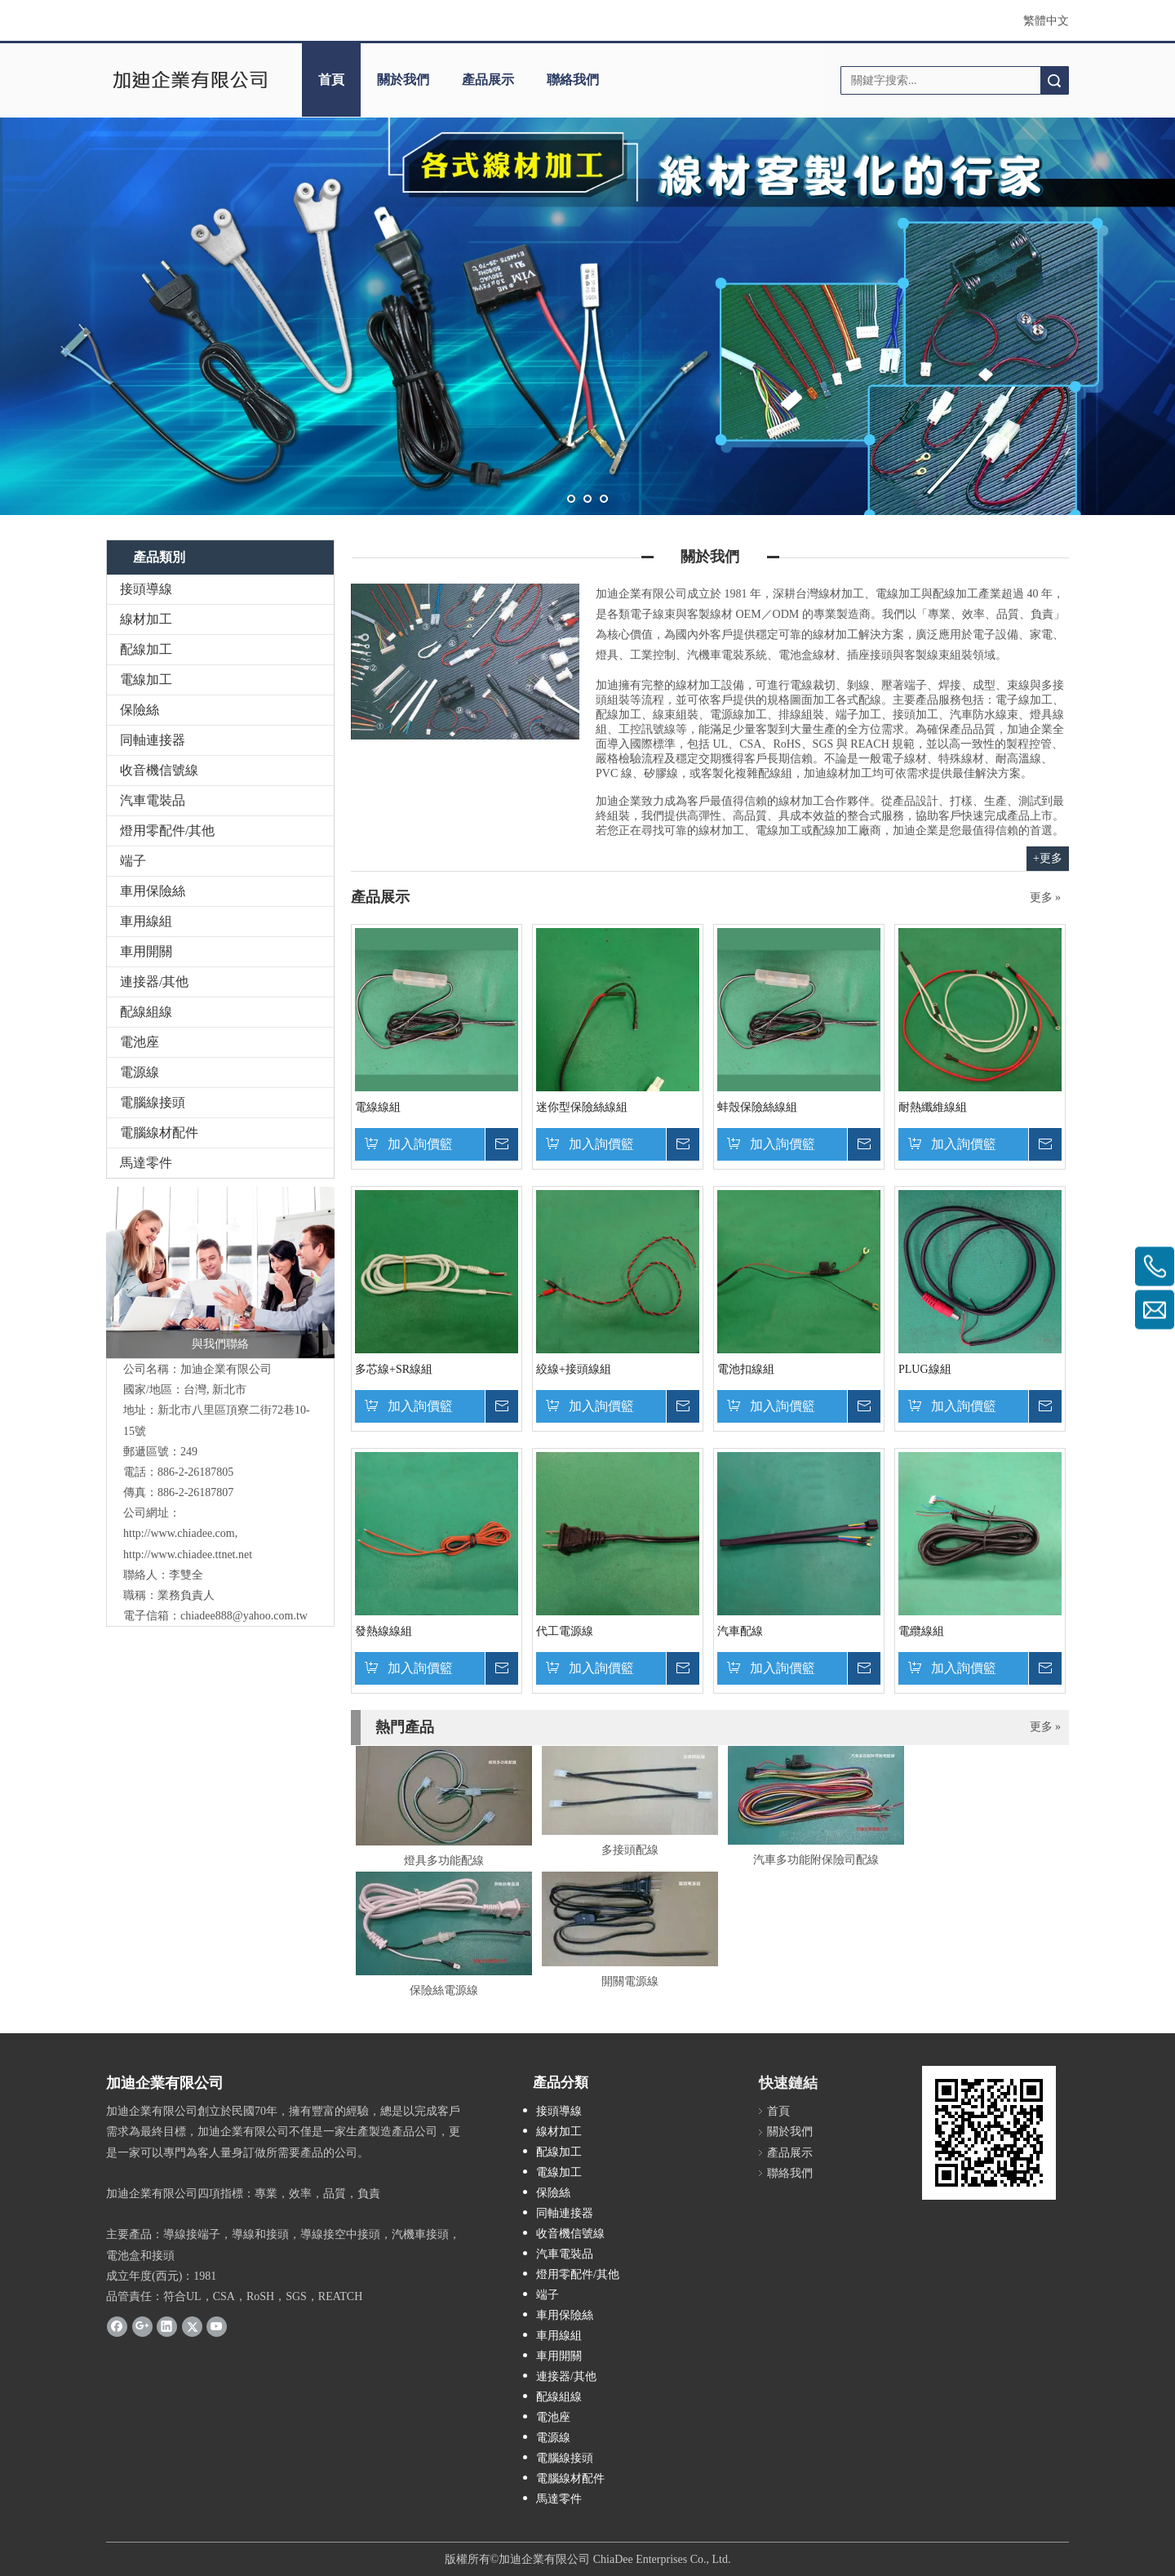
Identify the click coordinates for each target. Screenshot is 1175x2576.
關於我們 (403, 80)
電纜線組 (921, 1631)
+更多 (1047, 858)
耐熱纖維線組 (932, 1107)
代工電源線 (564, 1631)
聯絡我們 (573, 80)
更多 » (1046, 898)
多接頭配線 (629, 1850)
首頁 (331, 80)
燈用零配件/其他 (167, 830)
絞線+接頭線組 (573, 1369)
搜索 (1054, 80)
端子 (133, 861)
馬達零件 (146, 1163)
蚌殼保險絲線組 (757, 1107)
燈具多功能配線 (444, 1860)
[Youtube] (216, 2326)
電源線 (139, 1072)
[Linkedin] (167, 2326)
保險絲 (139, 710)
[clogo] (189, 80)
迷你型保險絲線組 (581, 1107)
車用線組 (146, 921)
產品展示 (488, 80)
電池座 (139, 1042)
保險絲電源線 (444, 1990)
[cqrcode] (989, 2133)
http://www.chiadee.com (179, 1533)
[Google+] (142, 2326)
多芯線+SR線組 (393, 1369)
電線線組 (378, 1107)
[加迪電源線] (465, 661)
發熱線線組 (383, 1631)
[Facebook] (117, 2326)
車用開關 (146, 951)
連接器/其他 (154, 981)
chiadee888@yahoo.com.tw (244, 1616)
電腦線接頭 (152, 1102)
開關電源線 (629, 1981)
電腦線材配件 (159, 1132)
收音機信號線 (159, 770)
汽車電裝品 (152, 800)
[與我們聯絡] (220, 1272)
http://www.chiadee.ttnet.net (187, 1554)
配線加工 (146, 649)
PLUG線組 (924, 1369)
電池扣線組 (745, 1369)
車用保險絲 (152, 891)
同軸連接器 (152, 740)
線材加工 (146, 619)
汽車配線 (740, 1631)
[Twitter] (192, 2326)
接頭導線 (146, 589)
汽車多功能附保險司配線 (816, 1860)
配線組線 (146, 1012)
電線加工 (146, 679)
